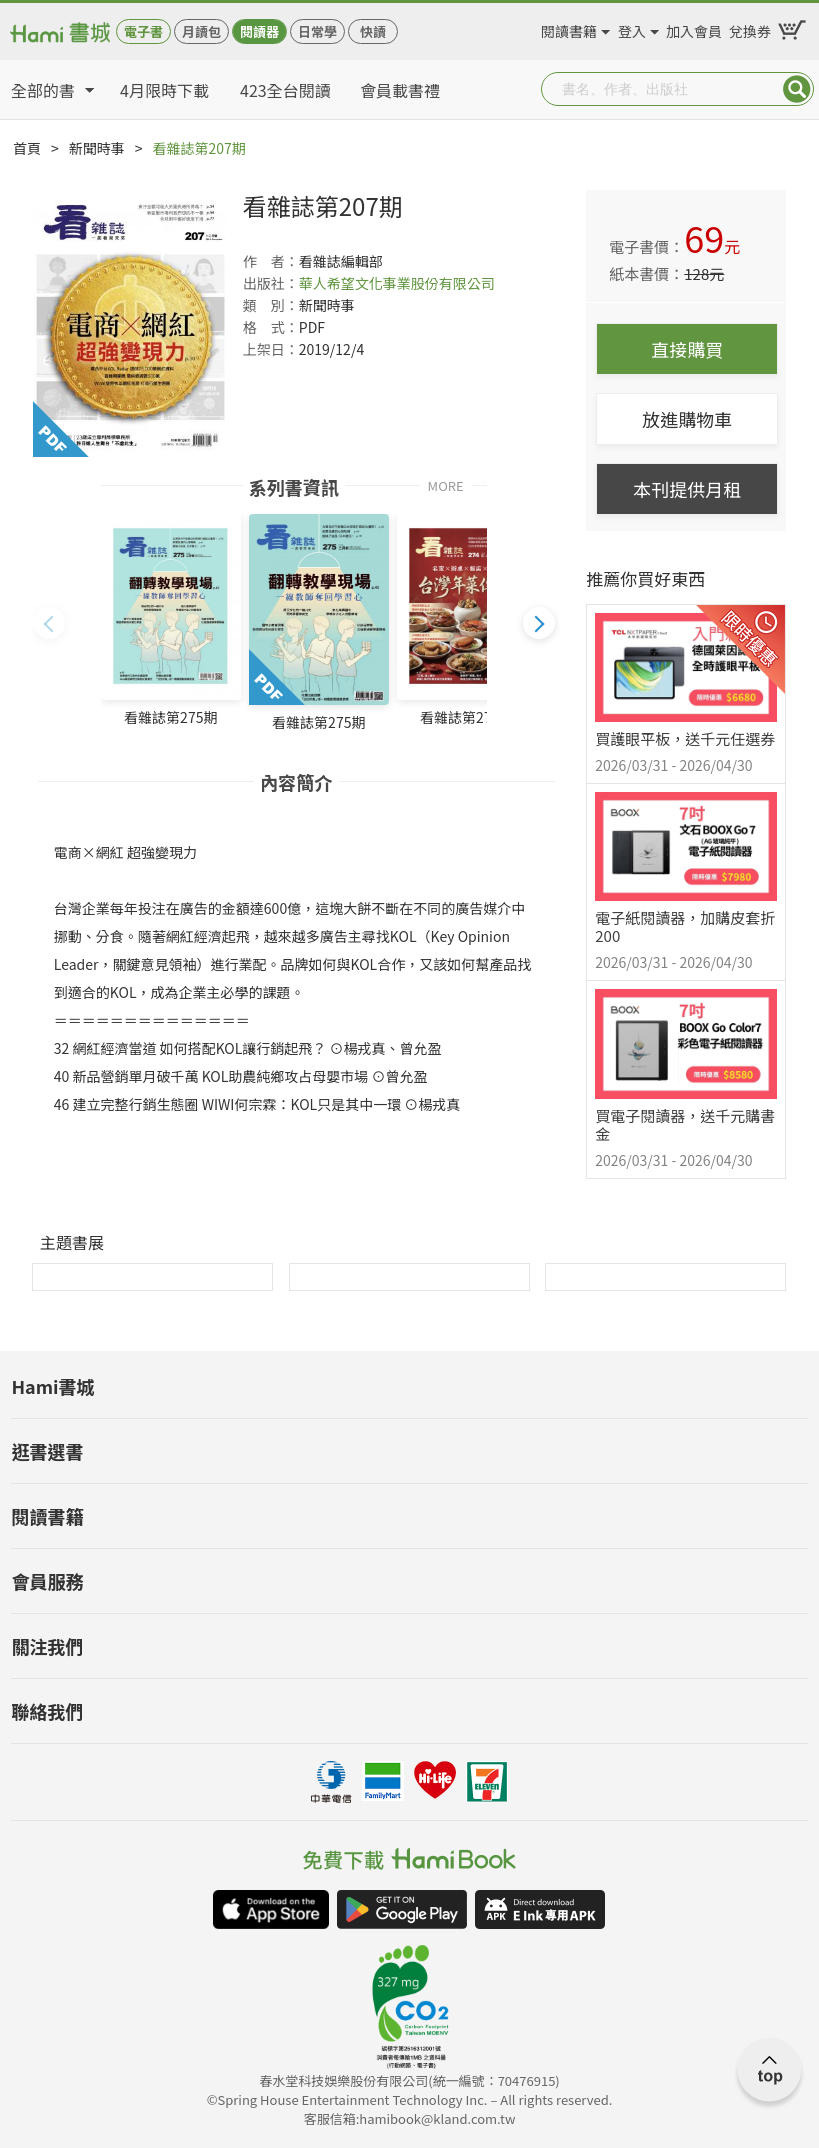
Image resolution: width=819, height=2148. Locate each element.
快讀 (373, 31)
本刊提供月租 (687, 489)
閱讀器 (259, 31)
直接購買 (687, 349)
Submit (797, 89)
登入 (632, 28)
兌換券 (750, 28)
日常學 (317, 31)
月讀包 (201, 31)
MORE (446, 484)
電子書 (143, 31)
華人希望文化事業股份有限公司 (397, 283)
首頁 (27, 148)
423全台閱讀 (285, 90)
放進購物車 (687, 419)
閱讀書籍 (569, 28)
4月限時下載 (164, 90)
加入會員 (694, 28)
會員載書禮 (400, 90)
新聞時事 (97, 148)
